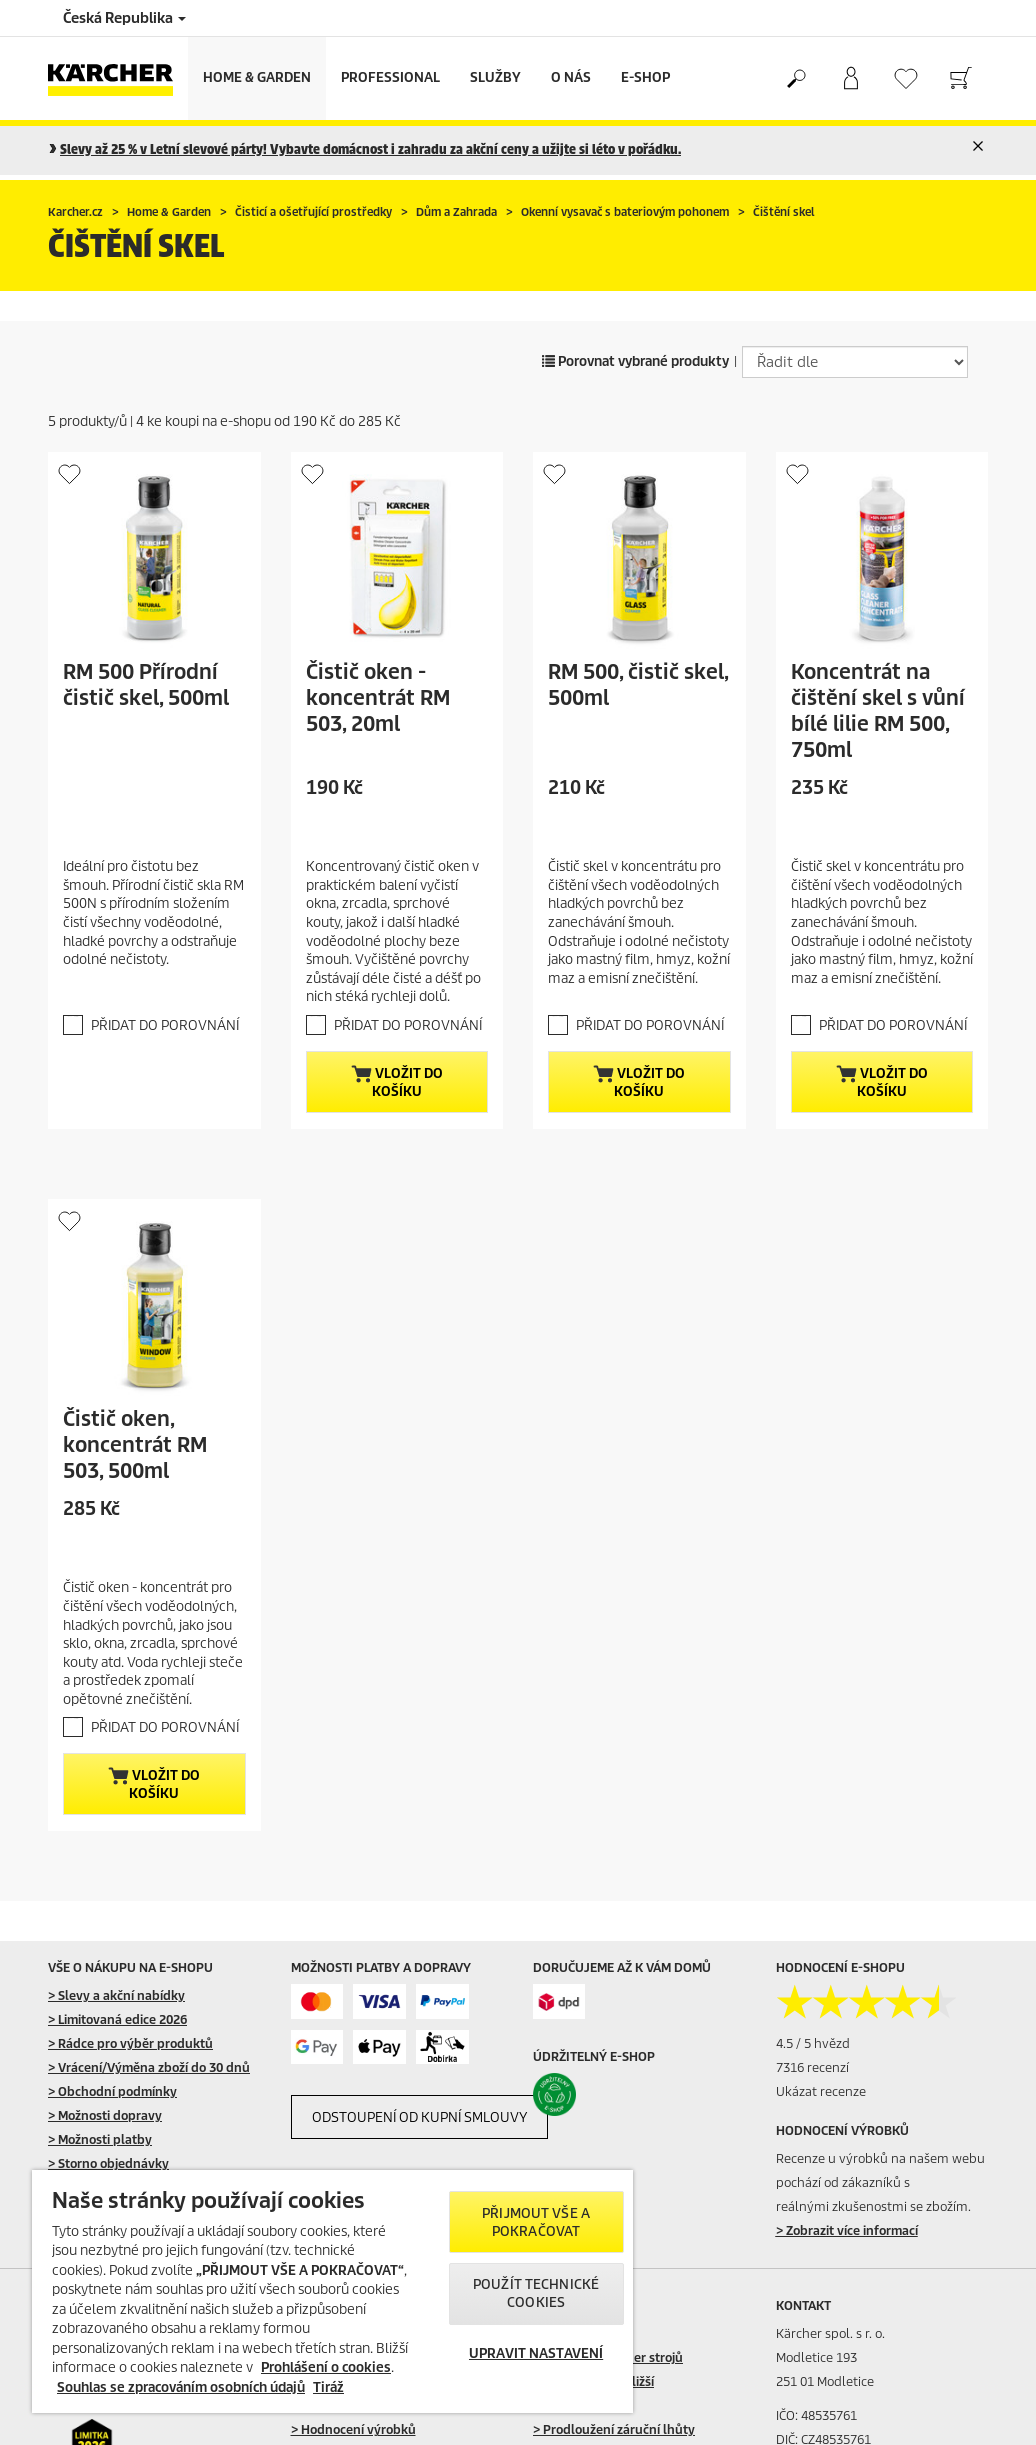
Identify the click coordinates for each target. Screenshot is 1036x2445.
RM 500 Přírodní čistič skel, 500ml (146, 685)
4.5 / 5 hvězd (813, 2043)
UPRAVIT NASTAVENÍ (536, 2353)
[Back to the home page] (118, 78)
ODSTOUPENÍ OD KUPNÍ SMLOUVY (419, 2117)
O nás (571, 77)
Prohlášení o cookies (326, 2367)
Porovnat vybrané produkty (635, 361)
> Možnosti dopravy (105, 2115)
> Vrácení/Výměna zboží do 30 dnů (149, 2067)
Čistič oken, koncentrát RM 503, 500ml (135, 1445)
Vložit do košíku (397, 1082)
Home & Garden (257, 77)
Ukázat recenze (821, 2091)
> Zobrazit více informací (847, 2230)
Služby (495, 77)
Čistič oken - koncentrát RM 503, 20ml (378, 698)
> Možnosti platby (100, 2139)
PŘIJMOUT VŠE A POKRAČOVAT (536, 2222)
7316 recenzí (812, 2067)
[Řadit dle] (855, 362)
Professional (390, 77)
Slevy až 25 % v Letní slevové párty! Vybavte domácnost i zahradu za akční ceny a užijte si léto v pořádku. (370, 149)
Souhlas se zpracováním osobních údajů (181, 2387)
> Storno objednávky (108, 2163)
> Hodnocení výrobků (353, 2429)
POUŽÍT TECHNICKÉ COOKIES (536, 2293)
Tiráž (328, 2387)
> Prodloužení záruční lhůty (614, 2429)
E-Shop (645, 77)
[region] (332, 2291)
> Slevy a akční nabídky (116, 1995)
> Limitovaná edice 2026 (117, 2019)
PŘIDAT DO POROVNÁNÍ (165, 1025)
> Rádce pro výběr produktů (130, 2043)
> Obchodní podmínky (112, 2091)
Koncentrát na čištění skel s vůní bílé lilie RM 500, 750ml (878, 711)
